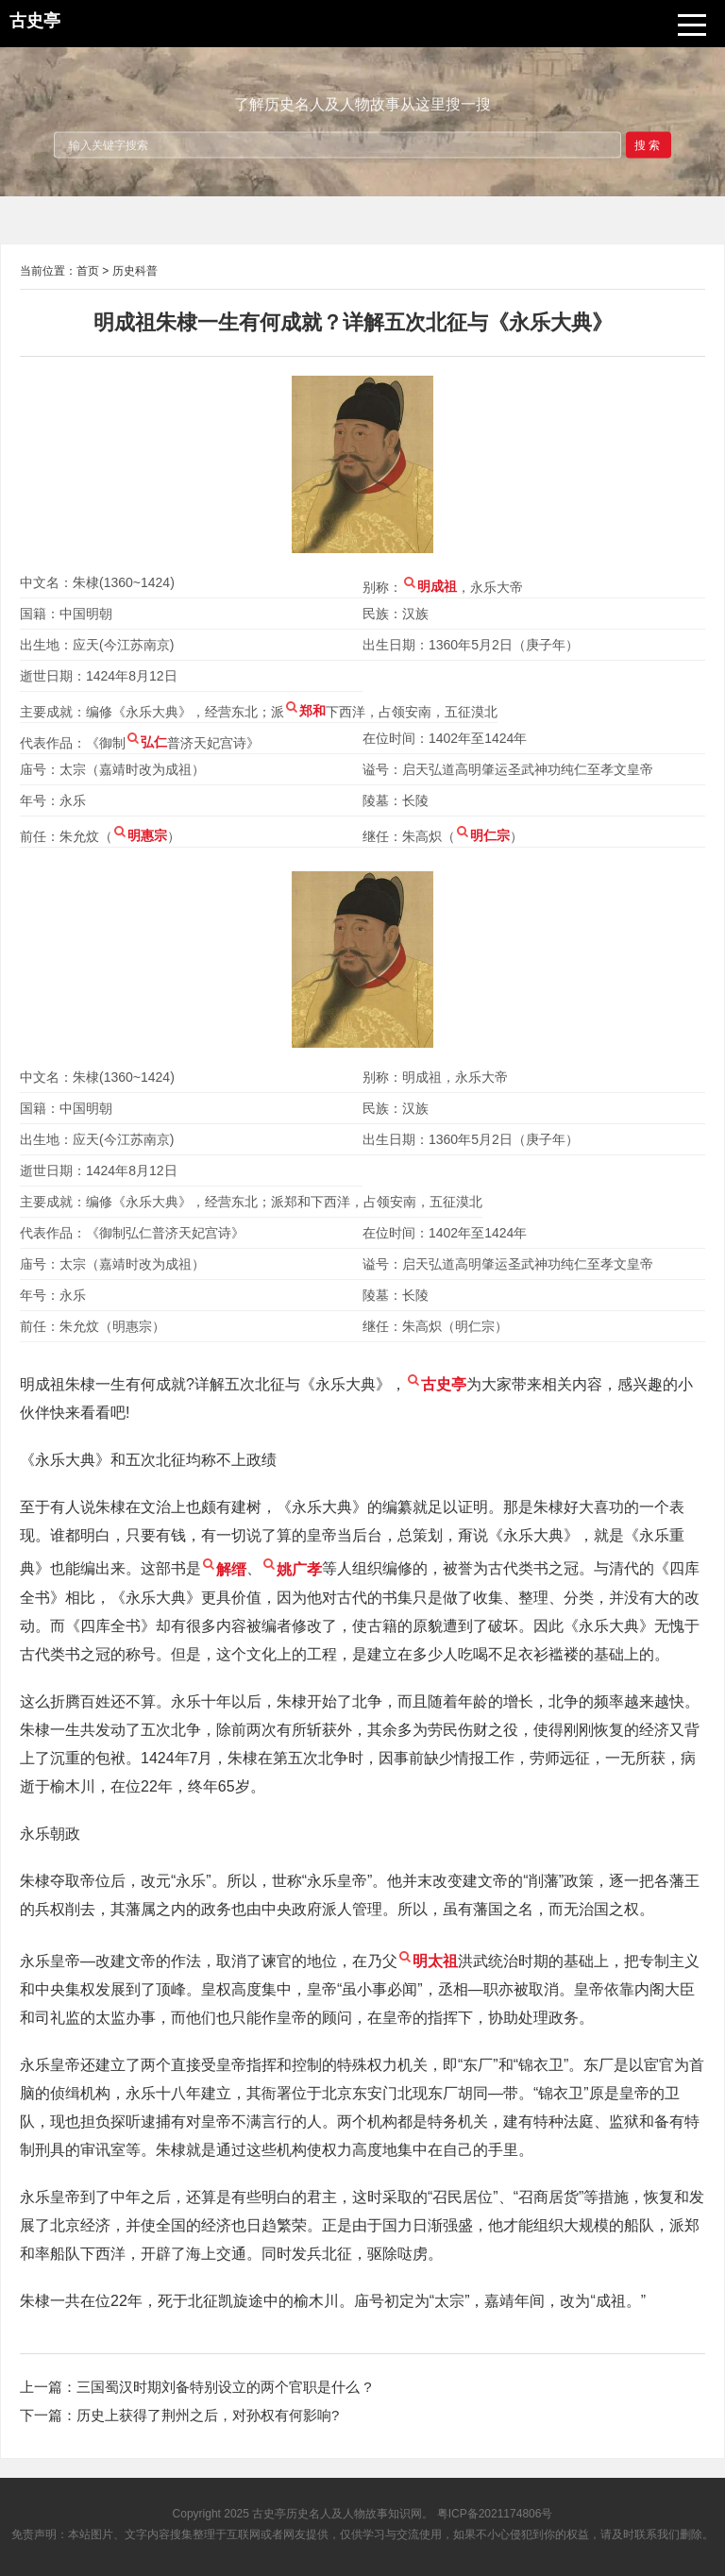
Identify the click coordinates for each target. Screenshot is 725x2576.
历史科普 (135, 271)
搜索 (648, 144)
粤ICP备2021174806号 (495, 2513)
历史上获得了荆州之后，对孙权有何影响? (207, 2415)
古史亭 (269, 2513)
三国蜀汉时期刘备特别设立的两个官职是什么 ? (224, 2387)
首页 (87, 271)
